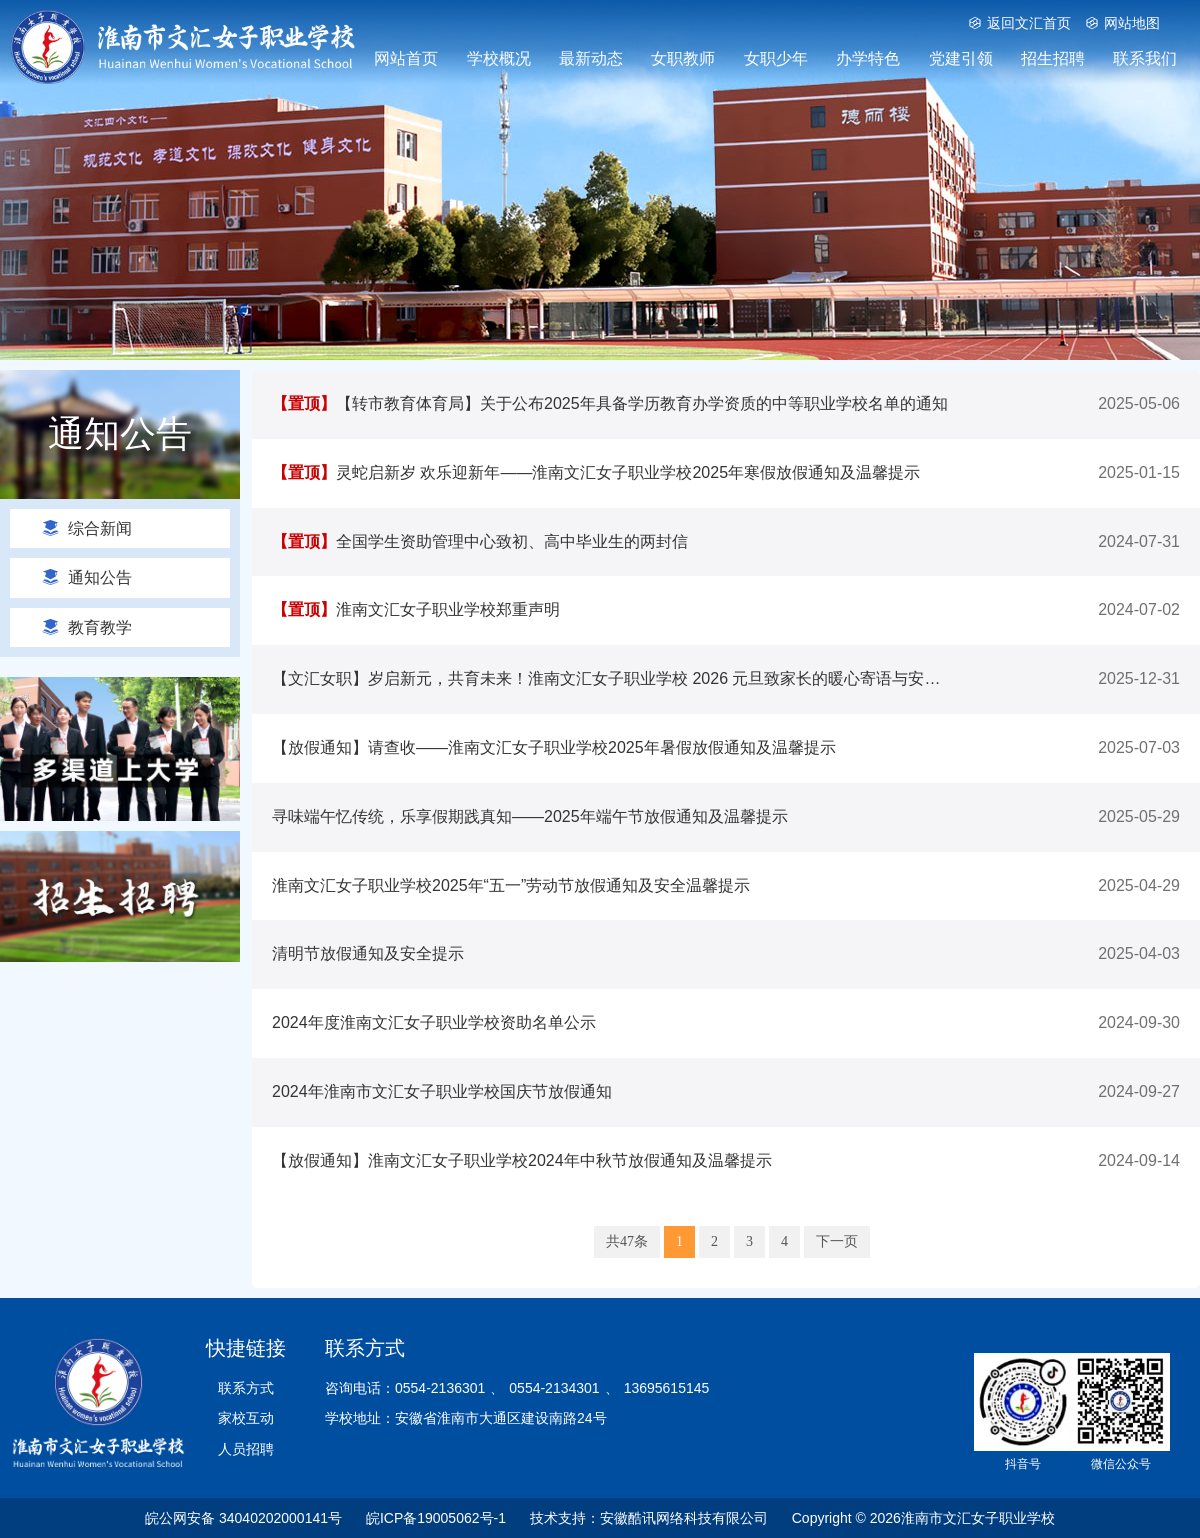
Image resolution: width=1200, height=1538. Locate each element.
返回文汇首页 (1019, 23)
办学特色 (868, 58)
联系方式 (246, 1388)
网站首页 (406, 58)
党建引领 (961, 58)
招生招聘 (1053, 58)
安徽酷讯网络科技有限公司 (684, 1518)
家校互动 (246, 1418)
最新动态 (591, 58)
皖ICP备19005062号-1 (436, 1518)
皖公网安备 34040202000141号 (243, 1518)
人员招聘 (246, 1449)
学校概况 (499, 58)
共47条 (627, 1241)
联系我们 (1145, 58)
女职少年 (776, 58)
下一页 (837, 1241)
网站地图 (1122, 23)
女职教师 (683, 58)
